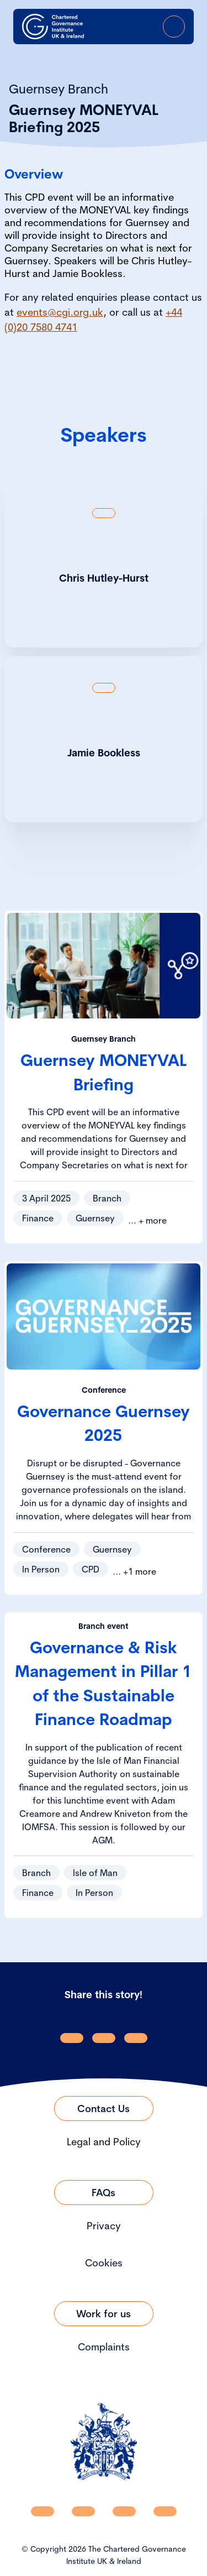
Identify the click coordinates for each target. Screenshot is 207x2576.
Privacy (104, 2225)
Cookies (104, 2262)
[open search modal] (112, 26)
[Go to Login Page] (143, 26)
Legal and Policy (104, 2141)
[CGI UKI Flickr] (165, 2511)
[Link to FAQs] (103, 2192)
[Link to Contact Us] (103, 2108)
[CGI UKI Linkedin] (42, 2511)
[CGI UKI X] (124, 2511)
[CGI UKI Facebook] (83, 2511)
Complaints (104, 2346)
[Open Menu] (174, 26)
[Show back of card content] (103, 513)
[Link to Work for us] (103, 2313)
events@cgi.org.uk (60, 312)
